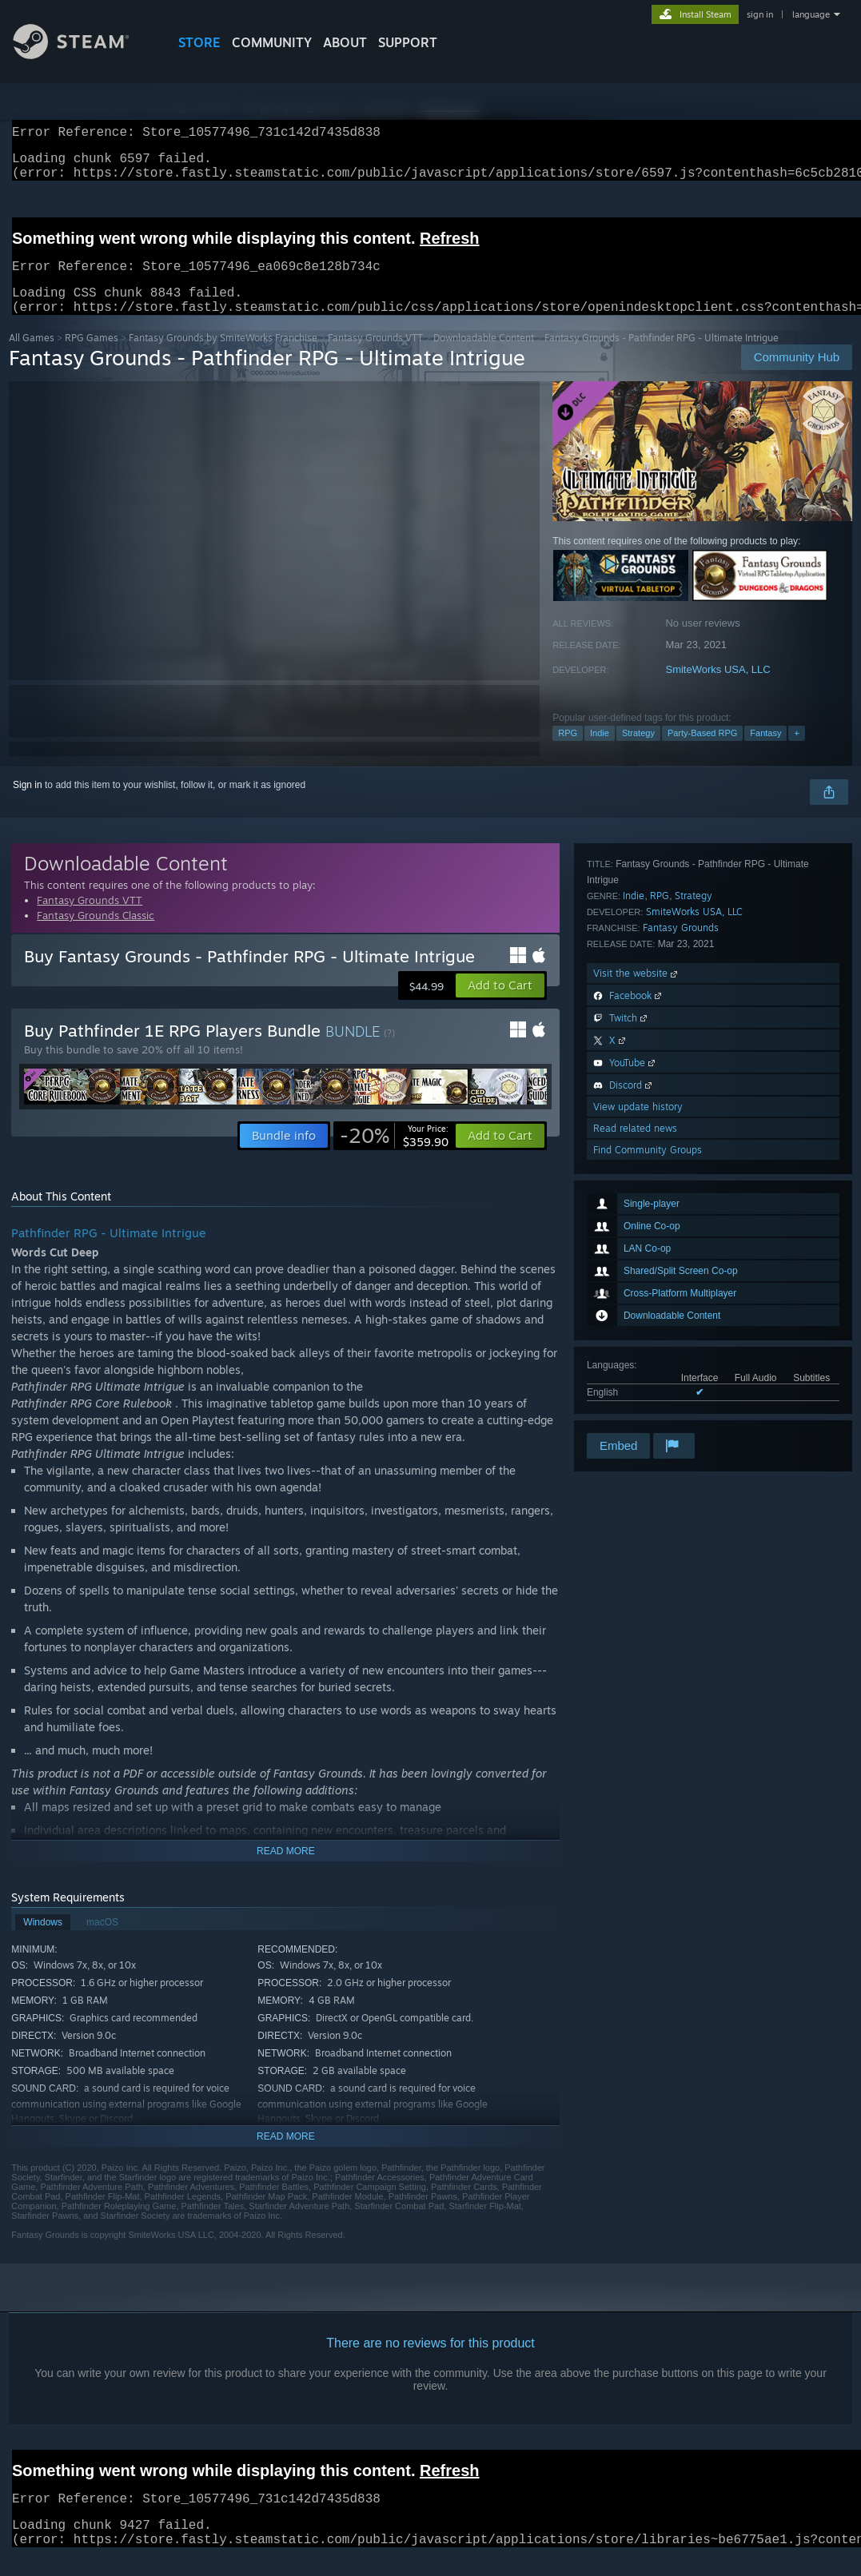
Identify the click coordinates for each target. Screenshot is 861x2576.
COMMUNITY (272, 42)
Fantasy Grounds (681, 1186)
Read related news (635, 1387)
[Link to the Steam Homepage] (83, 55)
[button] (500, 1004)
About (345, 42)
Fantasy (765, 752)
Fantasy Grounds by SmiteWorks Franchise (223, 357)
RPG (567, 752)
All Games (31, 357)
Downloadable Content (483, 357)
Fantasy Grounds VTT (375, 357)
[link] (394, 1155)
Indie (599, 752)
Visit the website (636, 1232)
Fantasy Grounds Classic (95, 934)
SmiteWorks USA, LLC (717, 689)
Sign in (27, 804)
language (811, 14)
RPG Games (91, 357)
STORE (199, 42)
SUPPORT (407, 42)
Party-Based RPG (702, 752)
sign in (760, 14)
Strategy (638, 752)
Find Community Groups (647, 1409)
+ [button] (796, 752)
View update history (638, 1366)
